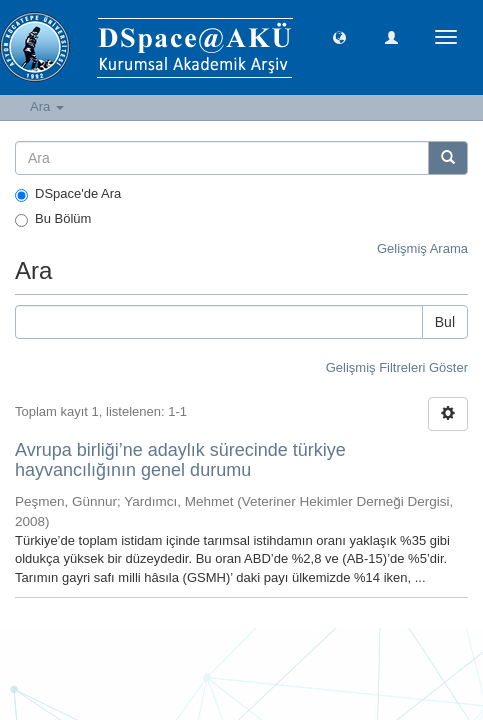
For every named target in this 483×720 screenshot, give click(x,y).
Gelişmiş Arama (422, 248)
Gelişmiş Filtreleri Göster (397, 367)
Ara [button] (47, 106)
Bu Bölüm (53, 219)
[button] (339, 36)
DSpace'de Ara (68, 194)
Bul (445, 322)
